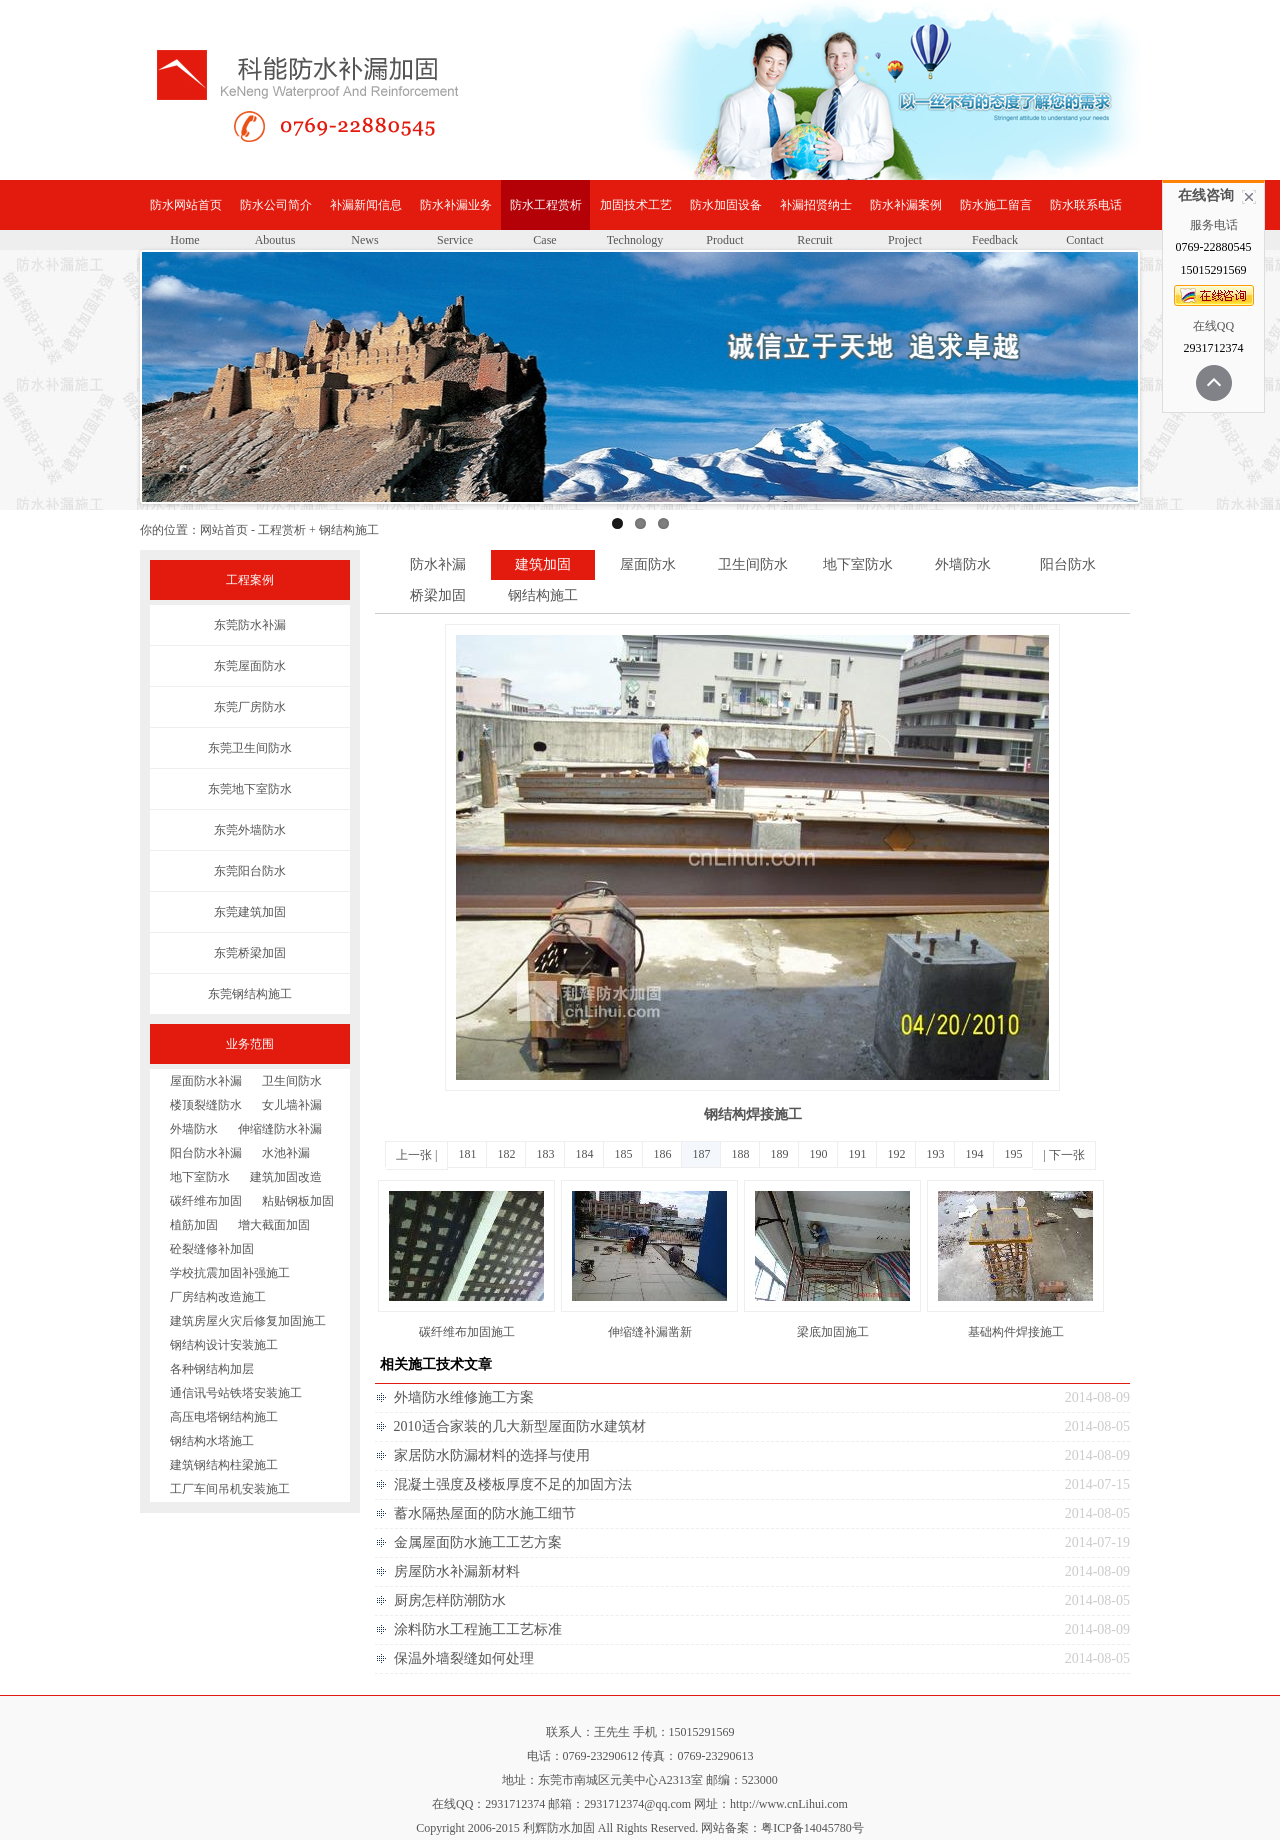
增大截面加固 (274, 1225)
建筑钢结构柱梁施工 (224, 1465)
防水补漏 (438, 564)
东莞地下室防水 (250, 789)
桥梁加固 (438, 595)
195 (1013, 1154)
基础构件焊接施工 (1016, 1332)
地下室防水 (200, 1177)
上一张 (414, 1155)
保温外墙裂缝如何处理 (464, 1658)
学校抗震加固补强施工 (230, 1273)
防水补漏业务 (456, 205)
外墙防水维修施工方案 (464, 1397)
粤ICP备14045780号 (812, 1828)
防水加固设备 (726, 205)
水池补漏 (286, 1153)
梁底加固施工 (833, 1332)
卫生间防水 (292, 1081)
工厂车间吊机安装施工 (230, 1489)
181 (467, 1154)
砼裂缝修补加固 (212, 1249)
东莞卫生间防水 (250, 748)
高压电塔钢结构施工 (224, 1417)
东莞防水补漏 (250, 625)
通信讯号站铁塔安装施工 (236, 1393)
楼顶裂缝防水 (206, 1105)
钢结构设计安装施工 (224, 1345)
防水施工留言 (996, 205)
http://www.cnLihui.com (789, 1804)
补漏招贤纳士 (816, 205)
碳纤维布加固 (206, 1201)
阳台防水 (1068, 564)
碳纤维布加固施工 (467, 1332)
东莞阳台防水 (250, 871)
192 (896, 1154)
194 (974, 1154)
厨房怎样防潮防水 (450, 1600)
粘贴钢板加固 (298, 1201)
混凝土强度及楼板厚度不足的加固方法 (513, 1484)
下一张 (1067, 1155)
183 (545, 1154)
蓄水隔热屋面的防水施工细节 (485, 1513)
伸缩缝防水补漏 (280, 1129)
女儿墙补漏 (292, 1105)
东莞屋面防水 (250, 666)
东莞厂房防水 (250, 707)
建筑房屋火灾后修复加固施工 (248, 1321)
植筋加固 (194, 1225)
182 (506, 1154)
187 (701, 1154)
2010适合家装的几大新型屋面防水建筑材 (520, 1426)
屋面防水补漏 (206, 1081)
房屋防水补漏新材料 (457, 1571)
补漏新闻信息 (366, 205)
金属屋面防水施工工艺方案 (478, 1542)
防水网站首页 (186, 205)
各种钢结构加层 (212, 1369)
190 (818, 1154)
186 (662, 1154)
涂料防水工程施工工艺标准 (478, 1629)
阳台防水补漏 (206, 1153)
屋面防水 (648, 564)
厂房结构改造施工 (218, 1297)
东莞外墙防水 (250, 830)
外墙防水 (194, 1129)
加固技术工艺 (636, 205)
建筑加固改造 (286, 1177)
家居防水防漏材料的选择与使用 (492, 1455)
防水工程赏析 (546, 205)
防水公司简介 (276, 205)
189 (779, 1154)
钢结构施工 (543, 595)
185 (623, 1154)
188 (740, 1154)
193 (935, 1154)
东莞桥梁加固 (250, 953)
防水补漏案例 (906, 205)
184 (584, 1154)
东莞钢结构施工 (250, 994)
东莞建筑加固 (250, 912)
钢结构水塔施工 (212, 1441)
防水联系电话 (1086, 205)
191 (857, 1154)
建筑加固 (543, 564)
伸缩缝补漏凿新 (650, 1332)
